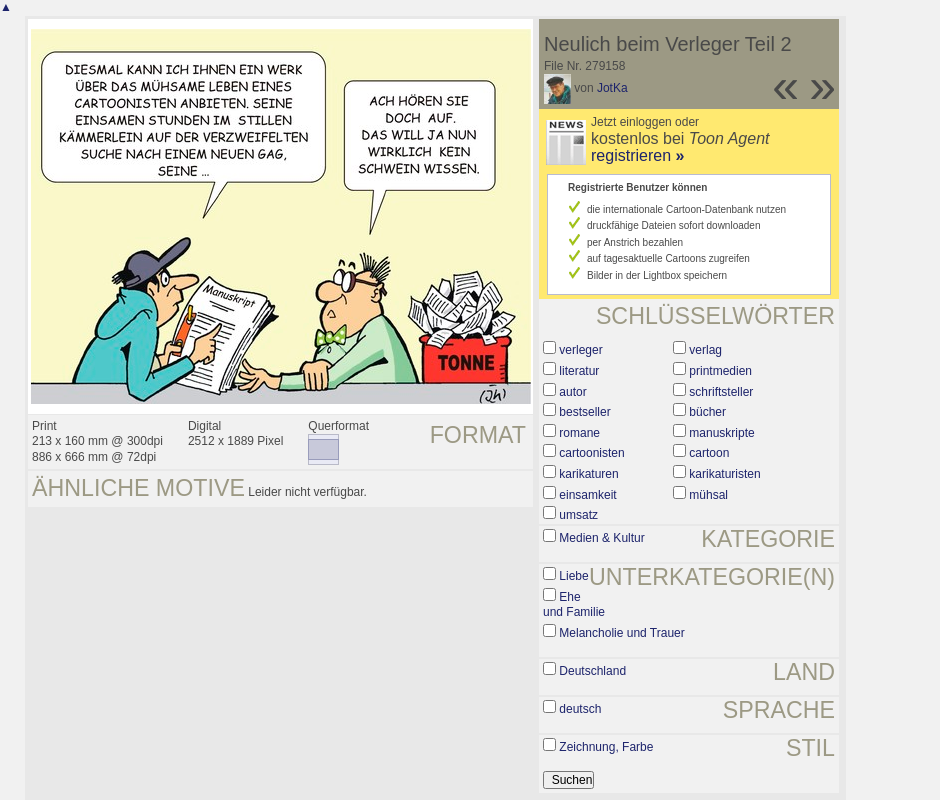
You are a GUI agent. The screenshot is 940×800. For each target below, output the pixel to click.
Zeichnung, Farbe (606, 747)
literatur (579, 371)
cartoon (709, 453)
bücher (707, 412)
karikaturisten (724, 474)
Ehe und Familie (574, 605)
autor (572, 392)
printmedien (720, 371)
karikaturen (588, 474)
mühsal (708, 495)
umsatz (578, 515)
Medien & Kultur (601, 538)
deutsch (580, 709)
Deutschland (592, 671)
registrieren (637, 155)
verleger (580, 350)
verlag (705, 350)
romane (579, 433)
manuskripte (721, 433)
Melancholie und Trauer (621, 633)
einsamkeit (587, 495)
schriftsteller (721, 392)
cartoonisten (591, 453)
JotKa (612, 88)
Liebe (573, 576)
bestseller (584, 412)
